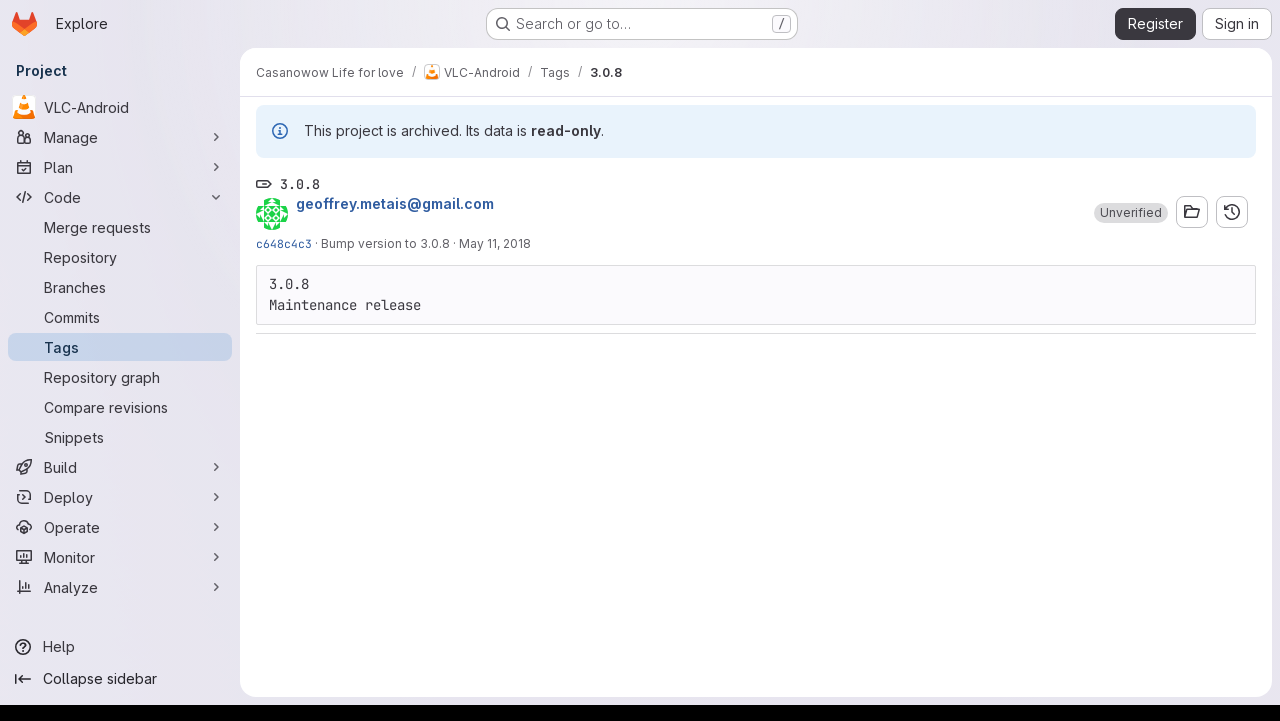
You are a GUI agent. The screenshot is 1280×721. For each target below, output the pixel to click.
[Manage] (120, 137)
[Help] (120, 647)
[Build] (120, 467)
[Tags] (120, 347)
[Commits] (120, 317)
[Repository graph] (120, 377)
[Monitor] (120, 557)
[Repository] (120, 257)
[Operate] (120, 527)
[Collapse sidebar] (120, 679)
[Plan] (120, 167)
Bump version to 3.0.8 (385, 243)
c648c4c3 (284, 243)
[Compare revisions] (120, 407)
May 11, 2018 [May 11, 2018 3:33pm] (495, 243)
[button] (1131, 213)
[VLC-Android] (120, 107)
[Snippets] (120, 437)
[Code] (120, 197)
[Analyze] (120, 587)
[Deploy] (120, 497)
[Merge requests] (120, 227)
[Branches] (120, 287)
